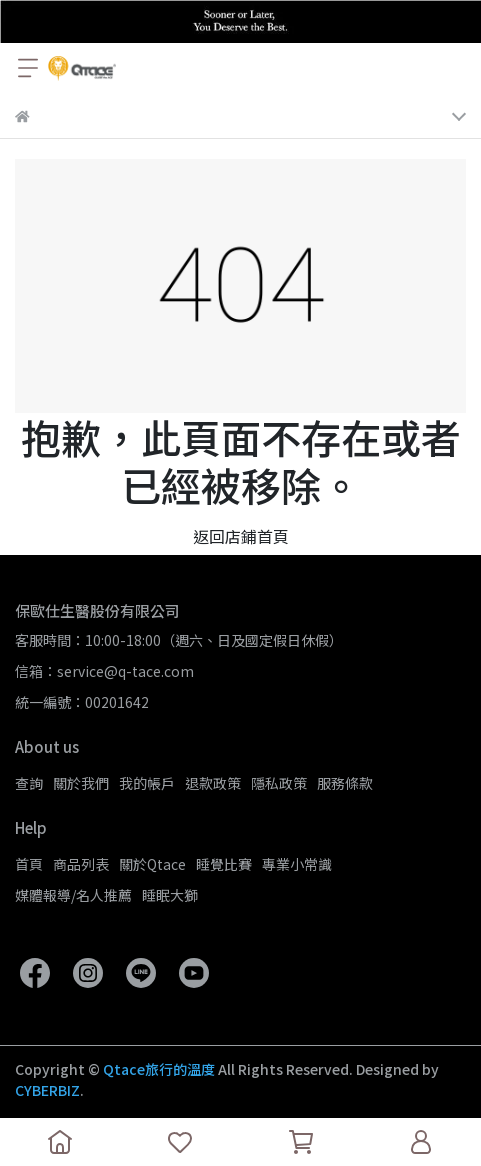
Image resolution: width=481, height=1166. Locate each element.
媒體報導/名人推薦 (73, 895)
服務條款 (345, 783)
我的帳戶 (147, 783)
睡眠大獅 (170, 895)
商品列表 (81, 864)
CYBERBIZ (47, 1090)
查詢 (29, 783)
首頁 (29, 864)
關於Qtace (152, 864)
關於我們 (81, 783)
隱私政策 (279, 783)
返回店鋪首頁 (241, 536)
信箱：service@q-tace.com (104, 671)
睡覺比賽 (224, 864)
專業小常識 (297, 864)
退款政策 (213, 783)
